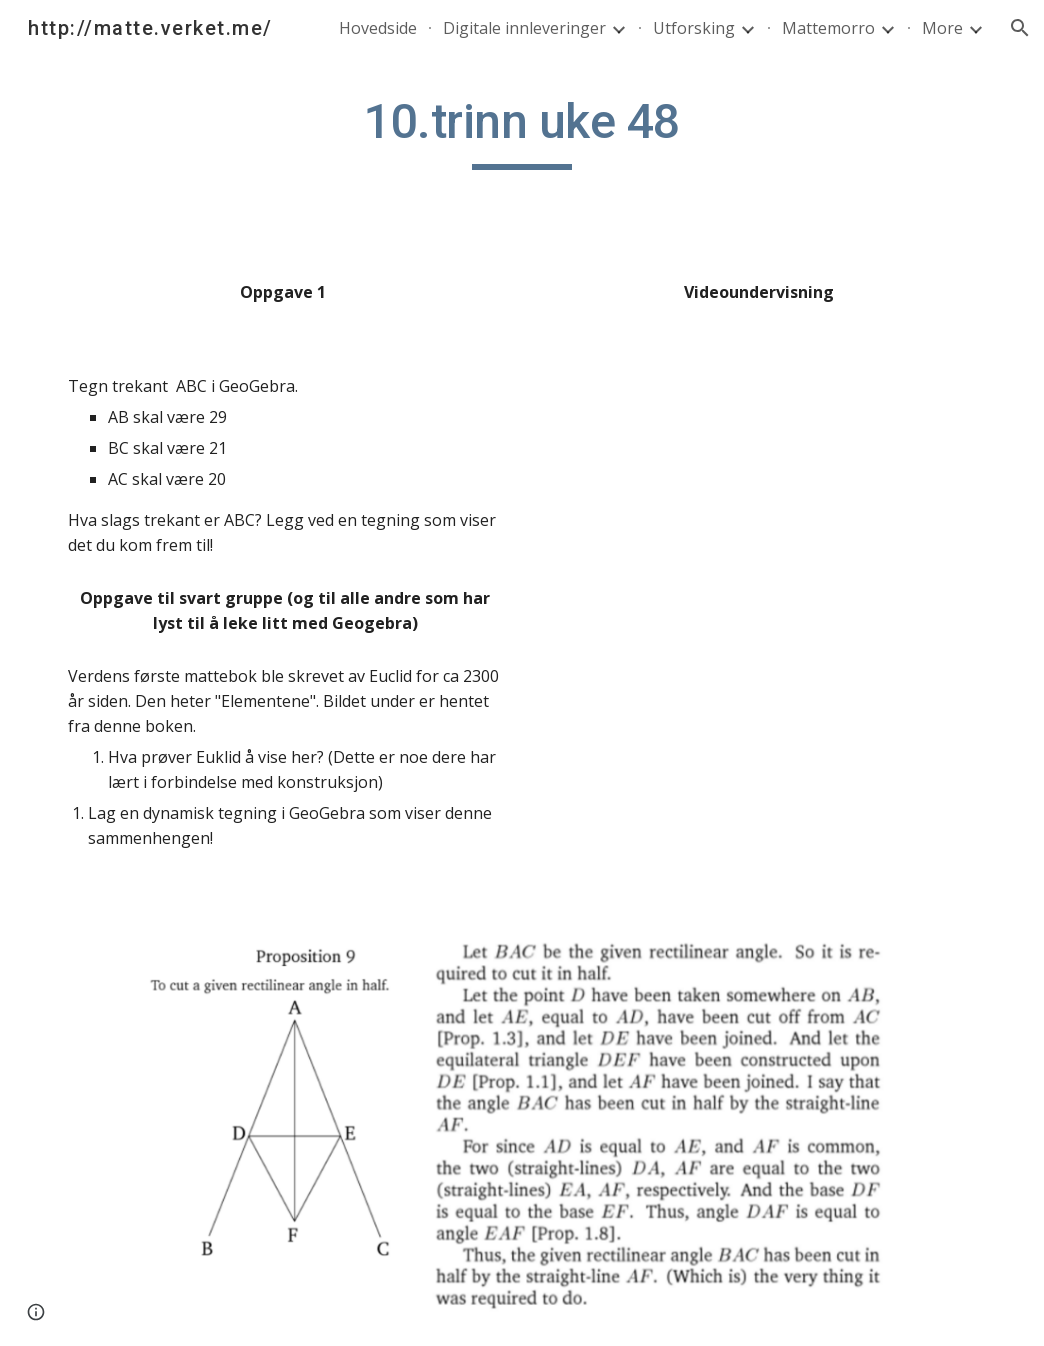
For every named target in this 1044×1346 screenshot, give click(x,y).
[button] (1020, 28)
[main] (522, 131)
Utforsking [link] (694, 28)
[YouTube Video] (759, 425)
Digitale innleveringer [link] (524, 28)
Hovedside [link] (378, 28)
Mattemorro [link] (828, 28)
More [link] (942, 28)
